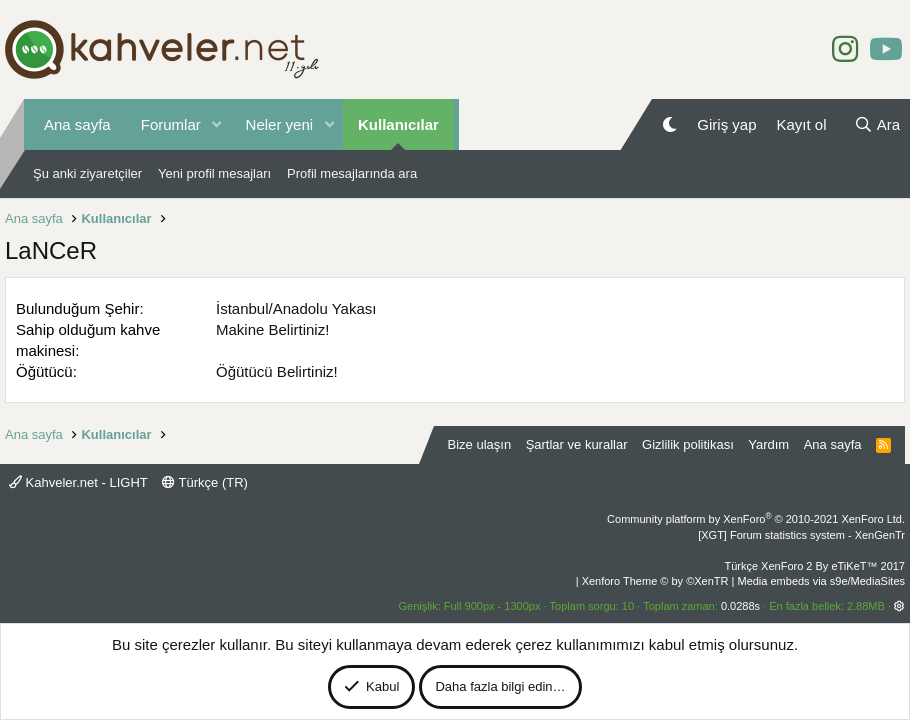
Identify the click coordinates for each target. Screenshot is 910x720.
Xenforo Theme (655, 581)
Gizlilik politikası (688, 444)
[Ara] (877, 124)
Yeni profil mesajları (214, 173)
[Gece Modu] (669, 124)
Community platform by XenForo (756, 519)
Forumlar (171, 124)
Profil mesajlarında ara (352, 173)
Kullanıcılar (398, 124)
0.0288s (740, 606)
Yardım (768, 444)
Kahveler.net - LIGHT (78, 482)
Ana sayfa (77, 124)
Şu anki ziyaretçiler (87, 173)
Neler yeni (280, 124)
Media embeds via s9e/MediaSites (821, 581)
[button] (217, 124)
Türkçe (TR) (205, 482)
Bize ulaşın (480, 444)
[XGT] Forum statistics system (801, 535)
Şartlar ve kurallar (577, 444)
